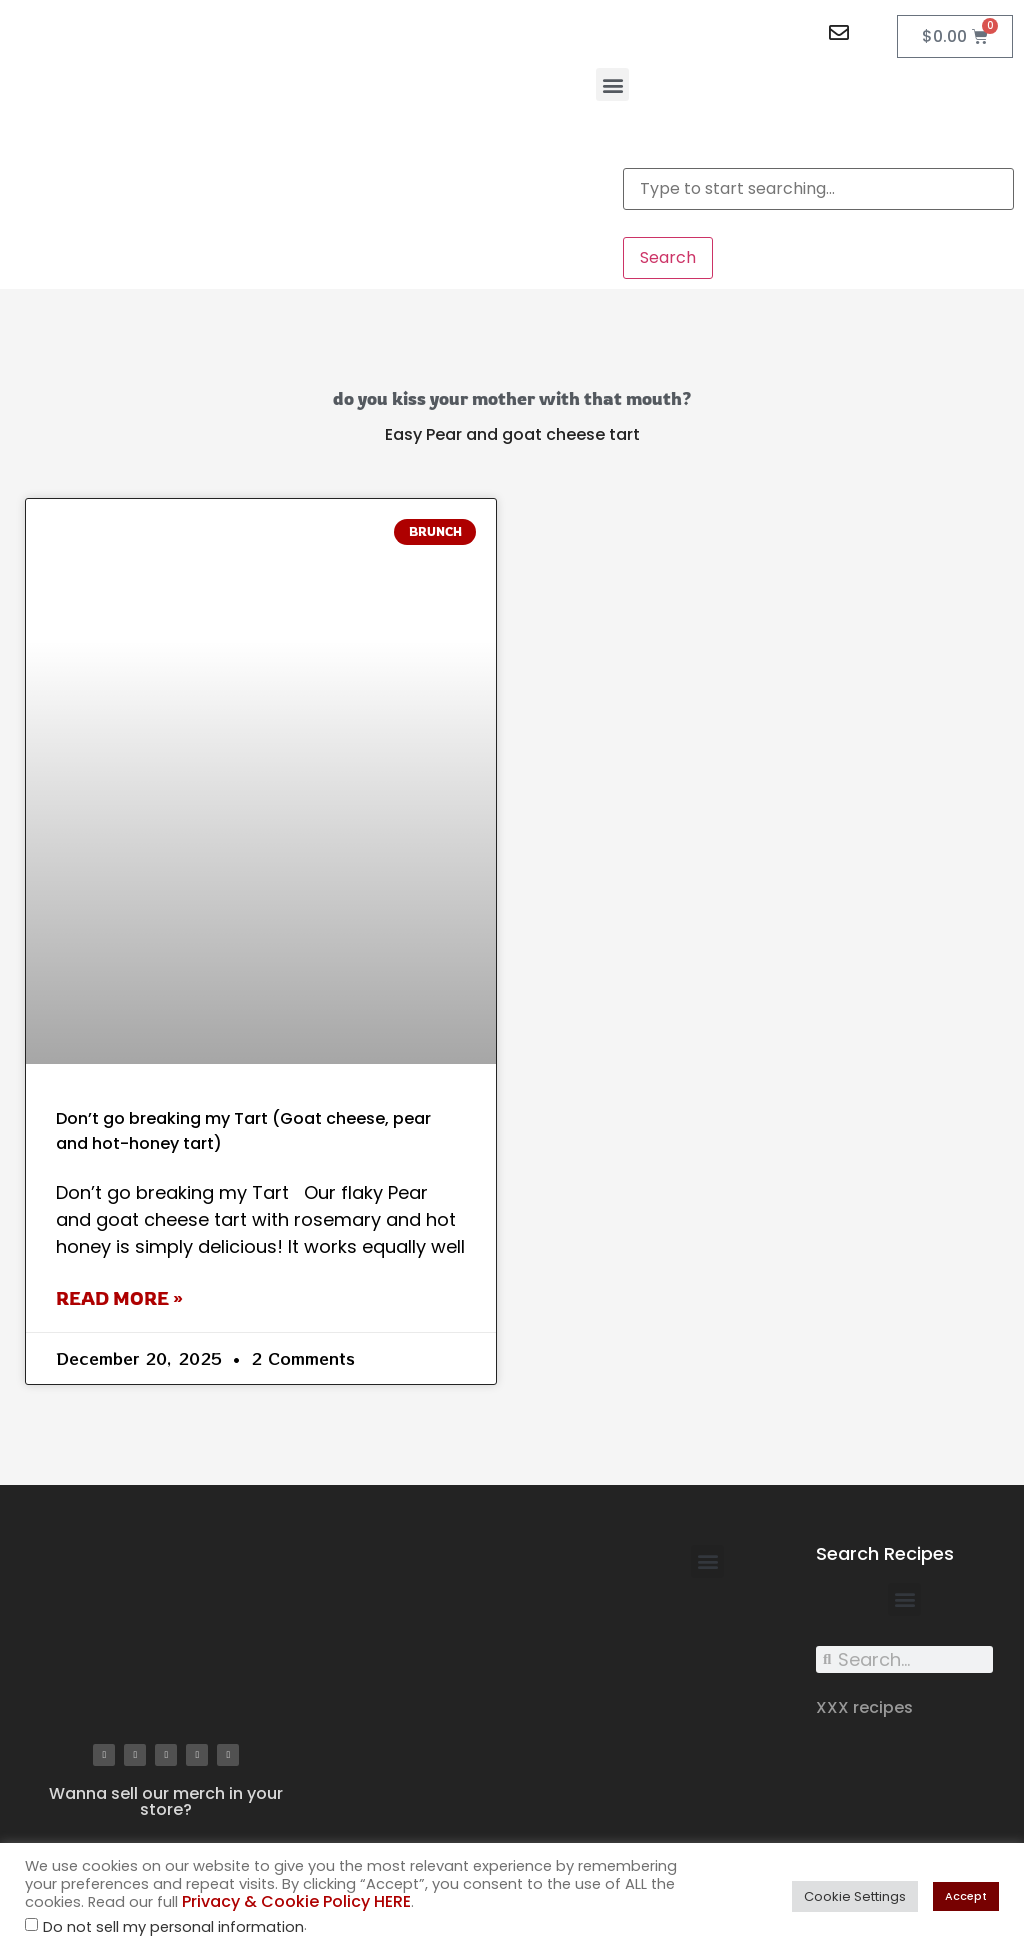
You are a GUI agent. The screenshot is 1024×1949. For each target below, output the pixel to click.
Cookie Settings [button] (855, 1896)
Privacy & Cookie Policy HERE (296, 1901)
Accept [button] (966, 1896)
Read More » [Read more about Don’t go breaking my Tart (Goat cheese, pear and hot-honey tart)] (119, 1298)
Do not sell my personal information (173, 1927)
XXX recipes (864, 1707)
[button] (612, 84)
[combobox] (818, 189)
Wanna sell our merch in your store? (166, 1801)
